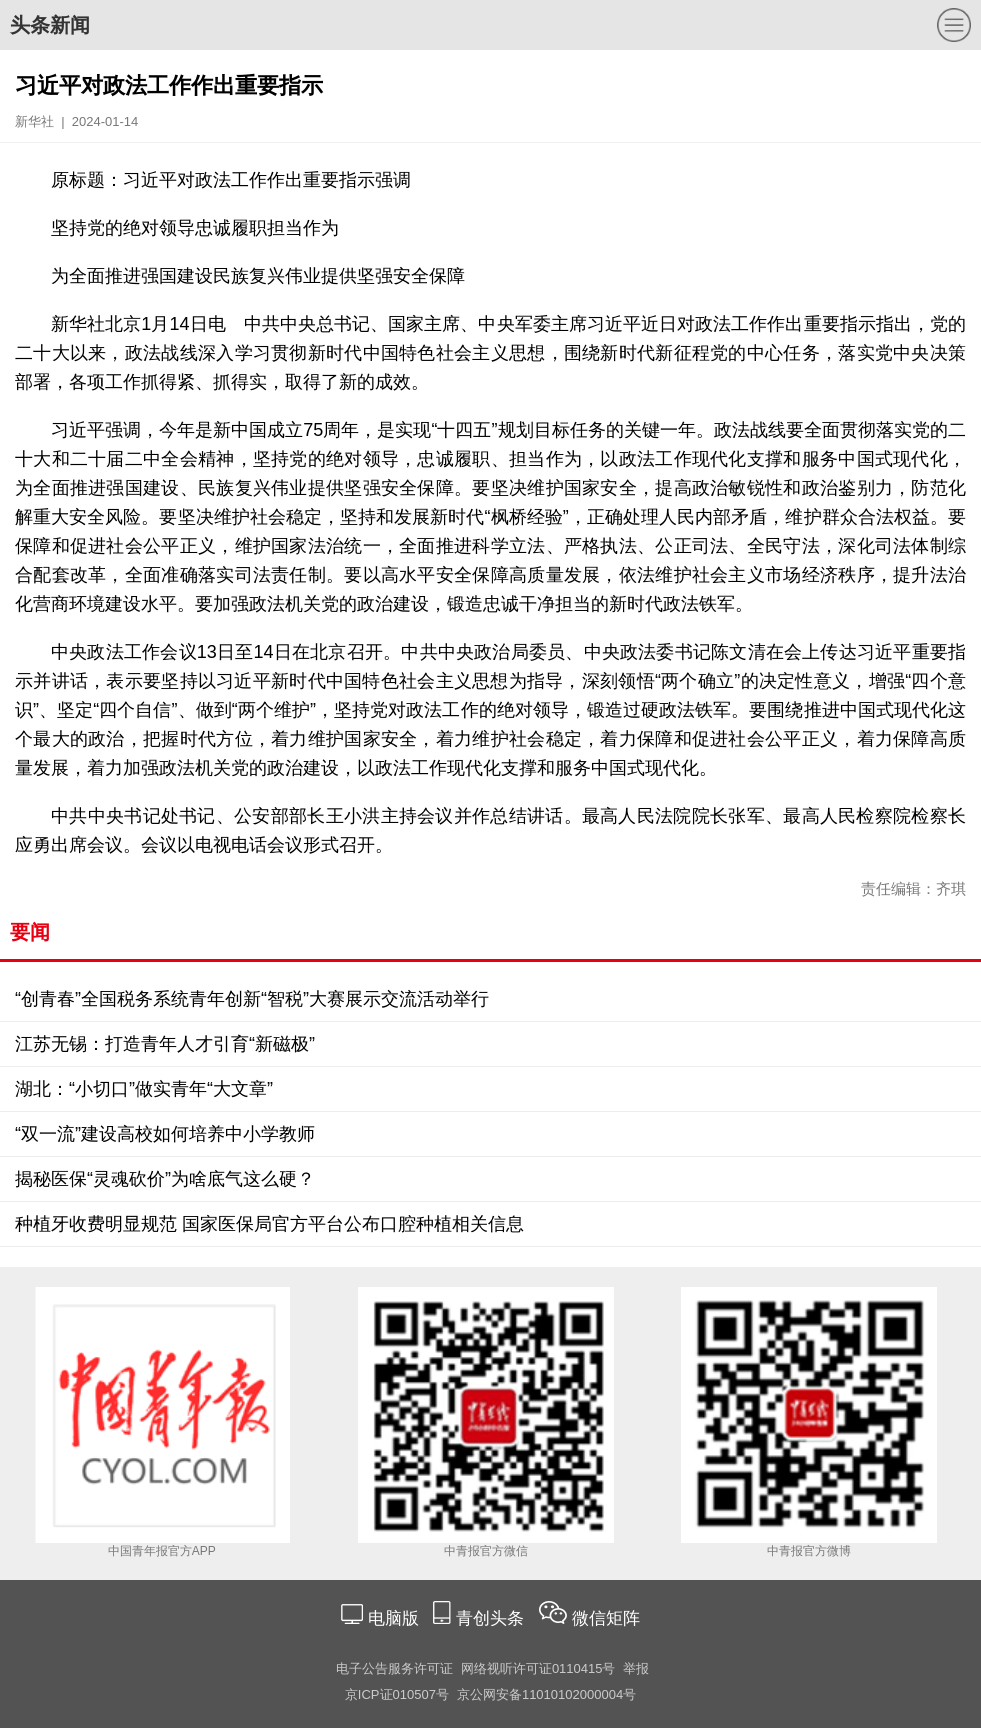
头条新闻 (50, 25)
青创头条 (492, 1618)
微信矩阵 (606, 1618)
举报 (636, 1668)
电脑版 (393, 1618)
